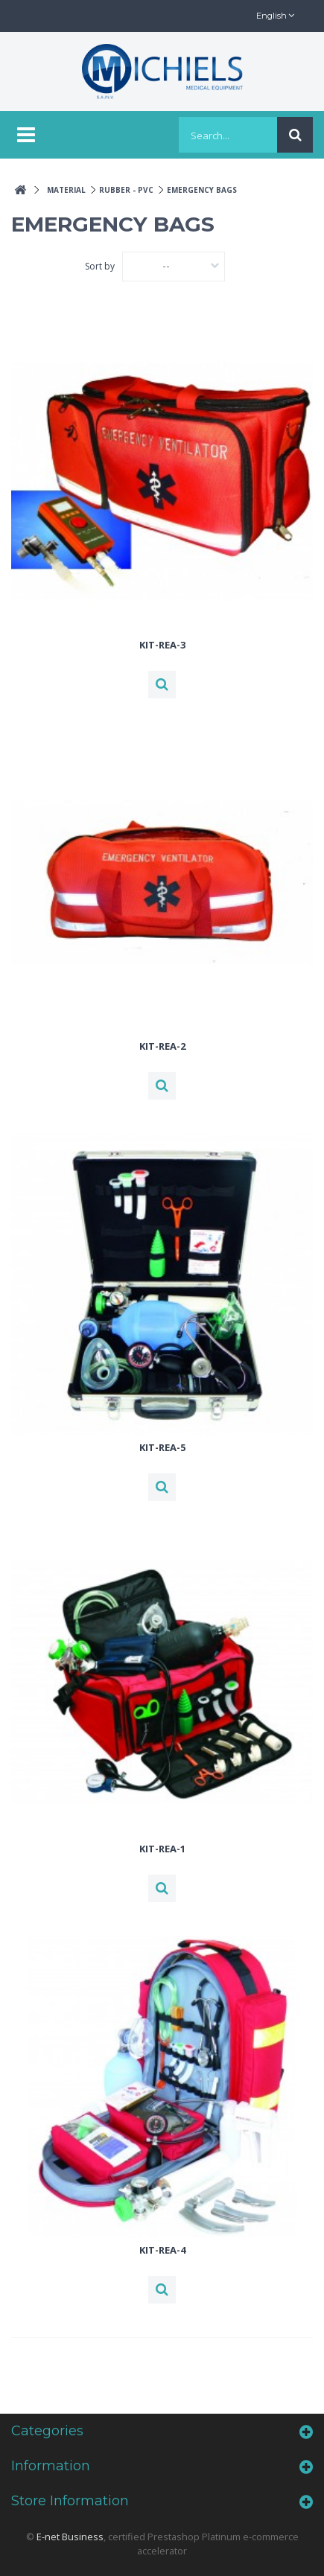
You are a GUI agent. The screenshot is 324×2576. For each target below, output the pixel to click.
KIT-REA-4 (162, 2250)
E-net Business (70, 2536)
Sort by (100, 266)
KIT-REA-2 (162, 1046)
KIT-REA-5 (162, 1447)
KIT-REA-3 (162, 644)
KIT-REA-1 (162, 1848)
